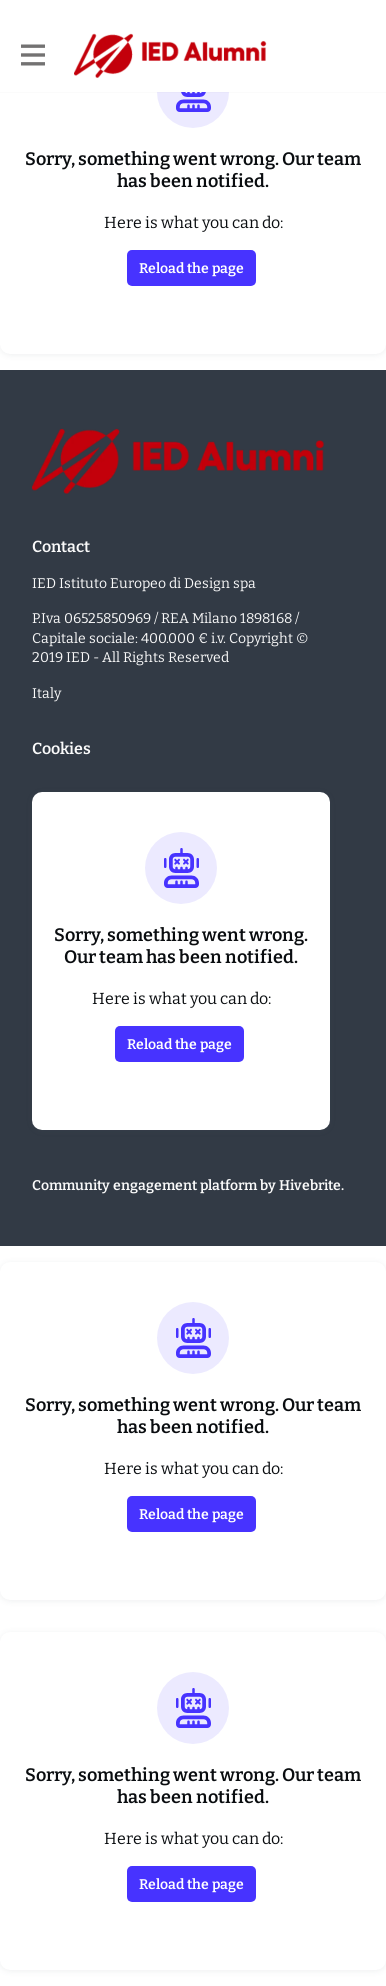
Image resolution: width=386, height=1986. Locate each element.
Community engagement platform (144, 1185)
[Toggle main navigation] (32, 56)
